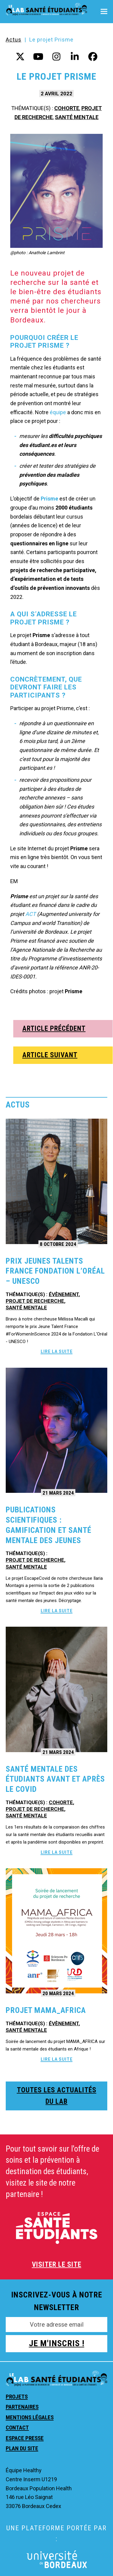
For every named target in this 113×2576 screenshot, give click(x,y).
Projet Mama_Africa (46, 2010)
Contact (17, 2427)
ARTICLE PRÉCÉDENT (54, 1029)
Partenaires (22, 2406)
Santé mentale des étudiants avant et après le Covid (55, 1779)
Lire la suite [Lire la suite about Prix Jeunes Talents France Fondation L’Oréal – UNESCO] (57, 1351)
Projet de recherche (35, 1301)
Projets (17, 2396)
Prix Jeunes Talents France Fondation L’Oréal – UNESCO (55, 1271)
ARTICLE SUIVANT (49, 1055)
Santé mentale (77, 117)
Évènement (64, 1294)
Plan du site (22, 2448)
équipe (58, 412)
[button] (104, 11)
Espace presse (25, 2438)
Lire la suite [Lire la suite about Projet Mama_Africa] (57, 2059)
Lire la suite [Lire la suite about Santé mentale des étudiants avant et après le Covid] (57, 1852)
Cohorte (66, 108)
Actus (13, 39)
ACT (30, 914)
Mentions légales (30, 2417)
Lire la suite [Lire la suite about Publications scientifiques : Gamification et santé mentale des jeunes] (57, 1610)
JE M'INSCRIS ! (56, 2343)
